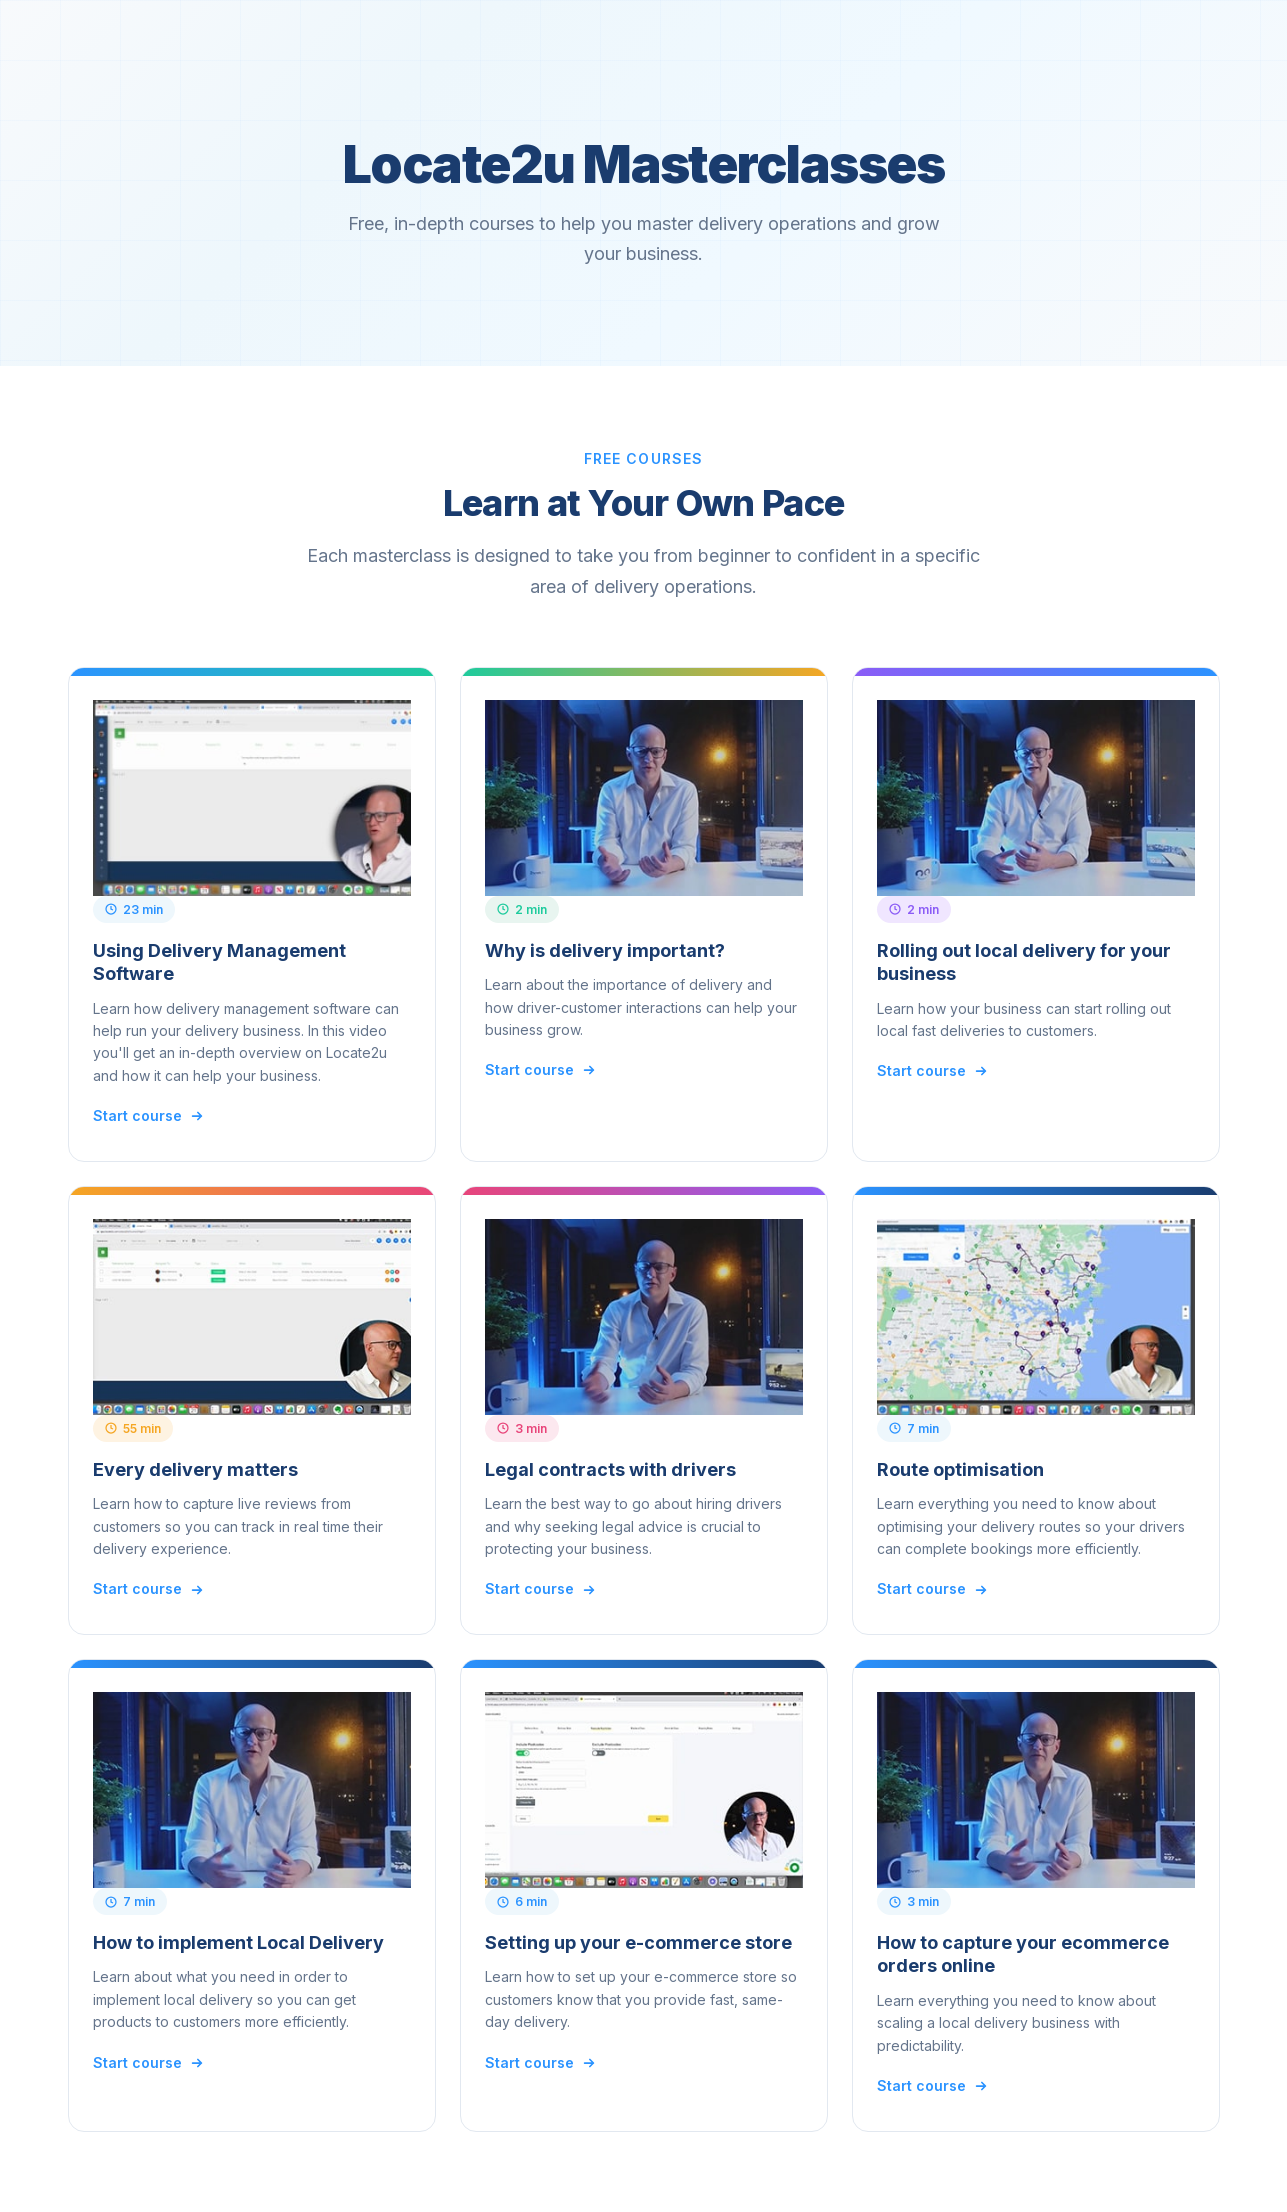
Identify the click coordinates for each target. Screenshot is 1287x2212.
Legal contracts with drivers (610, 1469)
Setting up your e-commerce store (638, 1942)
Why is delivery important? (605, 950)
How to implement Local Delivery (238, 1942)
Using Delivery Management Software (219, 962)
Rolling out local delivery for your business (1024, 962)
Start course (148, 1115)
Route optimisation (960, 1469)
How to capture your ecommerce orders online (1023, 1954)
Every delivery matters (195, 1469)
